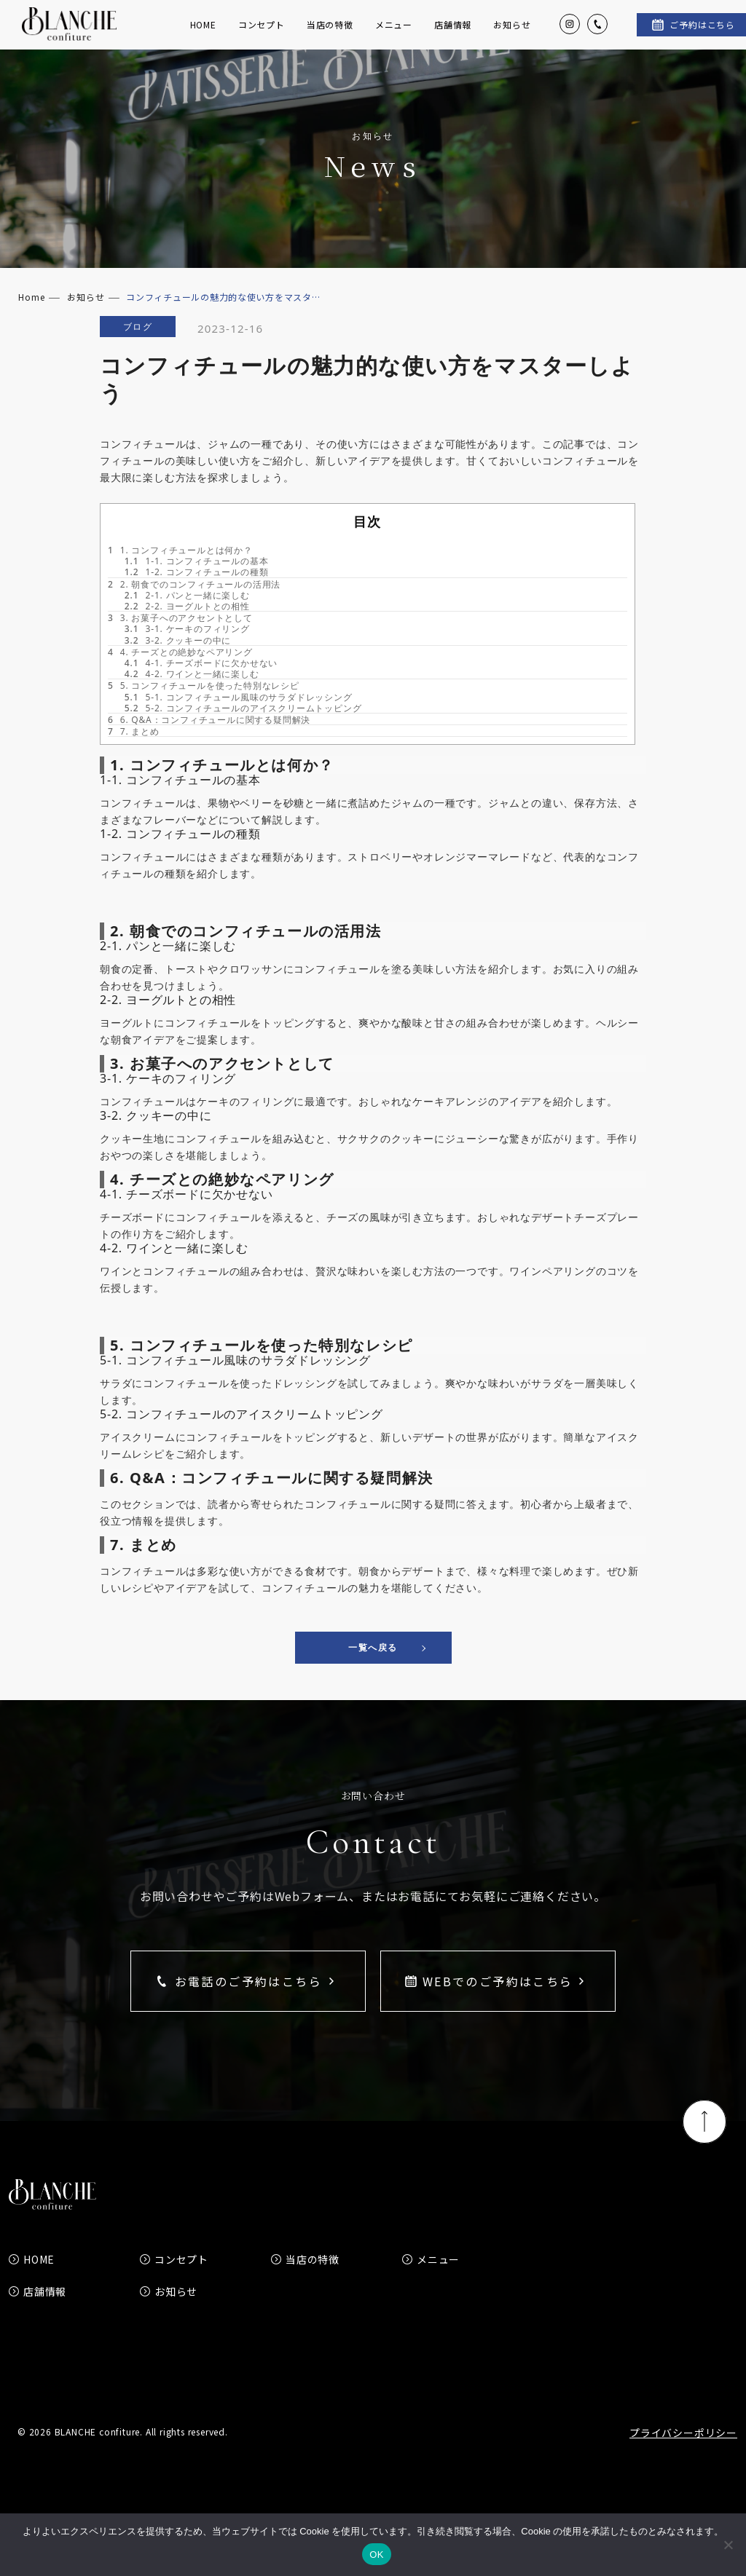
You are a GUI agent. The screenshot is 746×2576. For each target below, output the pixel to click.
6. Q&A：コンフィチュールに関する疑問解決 (209, 743)
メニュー (393, 36)
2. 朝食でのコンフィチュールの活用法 (194, 607)
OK (376, 2554)
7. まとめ (134, 754)
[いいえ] (728, 2544)
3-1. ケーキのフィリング (187, 652)
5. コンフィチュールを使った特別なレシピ (203, 709)
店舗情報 (452, 36)
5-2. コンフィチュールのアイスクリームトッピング (243, 731)
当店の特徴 (330, 36)
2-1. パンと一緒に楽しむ (187, 618)
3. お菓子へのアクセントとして (180, 641)
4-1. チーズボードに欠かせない (201, 686)
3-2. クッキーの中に (178, 663)
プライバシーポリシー (683, 2456)
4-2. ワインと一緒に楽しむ (192, 697)
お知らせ (511, 36)
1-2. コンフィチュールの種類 (197, 595)
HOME (203, 36)
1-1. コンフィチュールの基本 (197, 584)
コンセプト (261, 36)
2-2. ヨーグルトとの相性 (187, 629)
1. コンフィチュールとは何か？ (180, 573)
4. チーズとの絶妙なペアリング (180, 675)
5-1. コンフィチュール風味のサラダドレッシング (239, 720)
